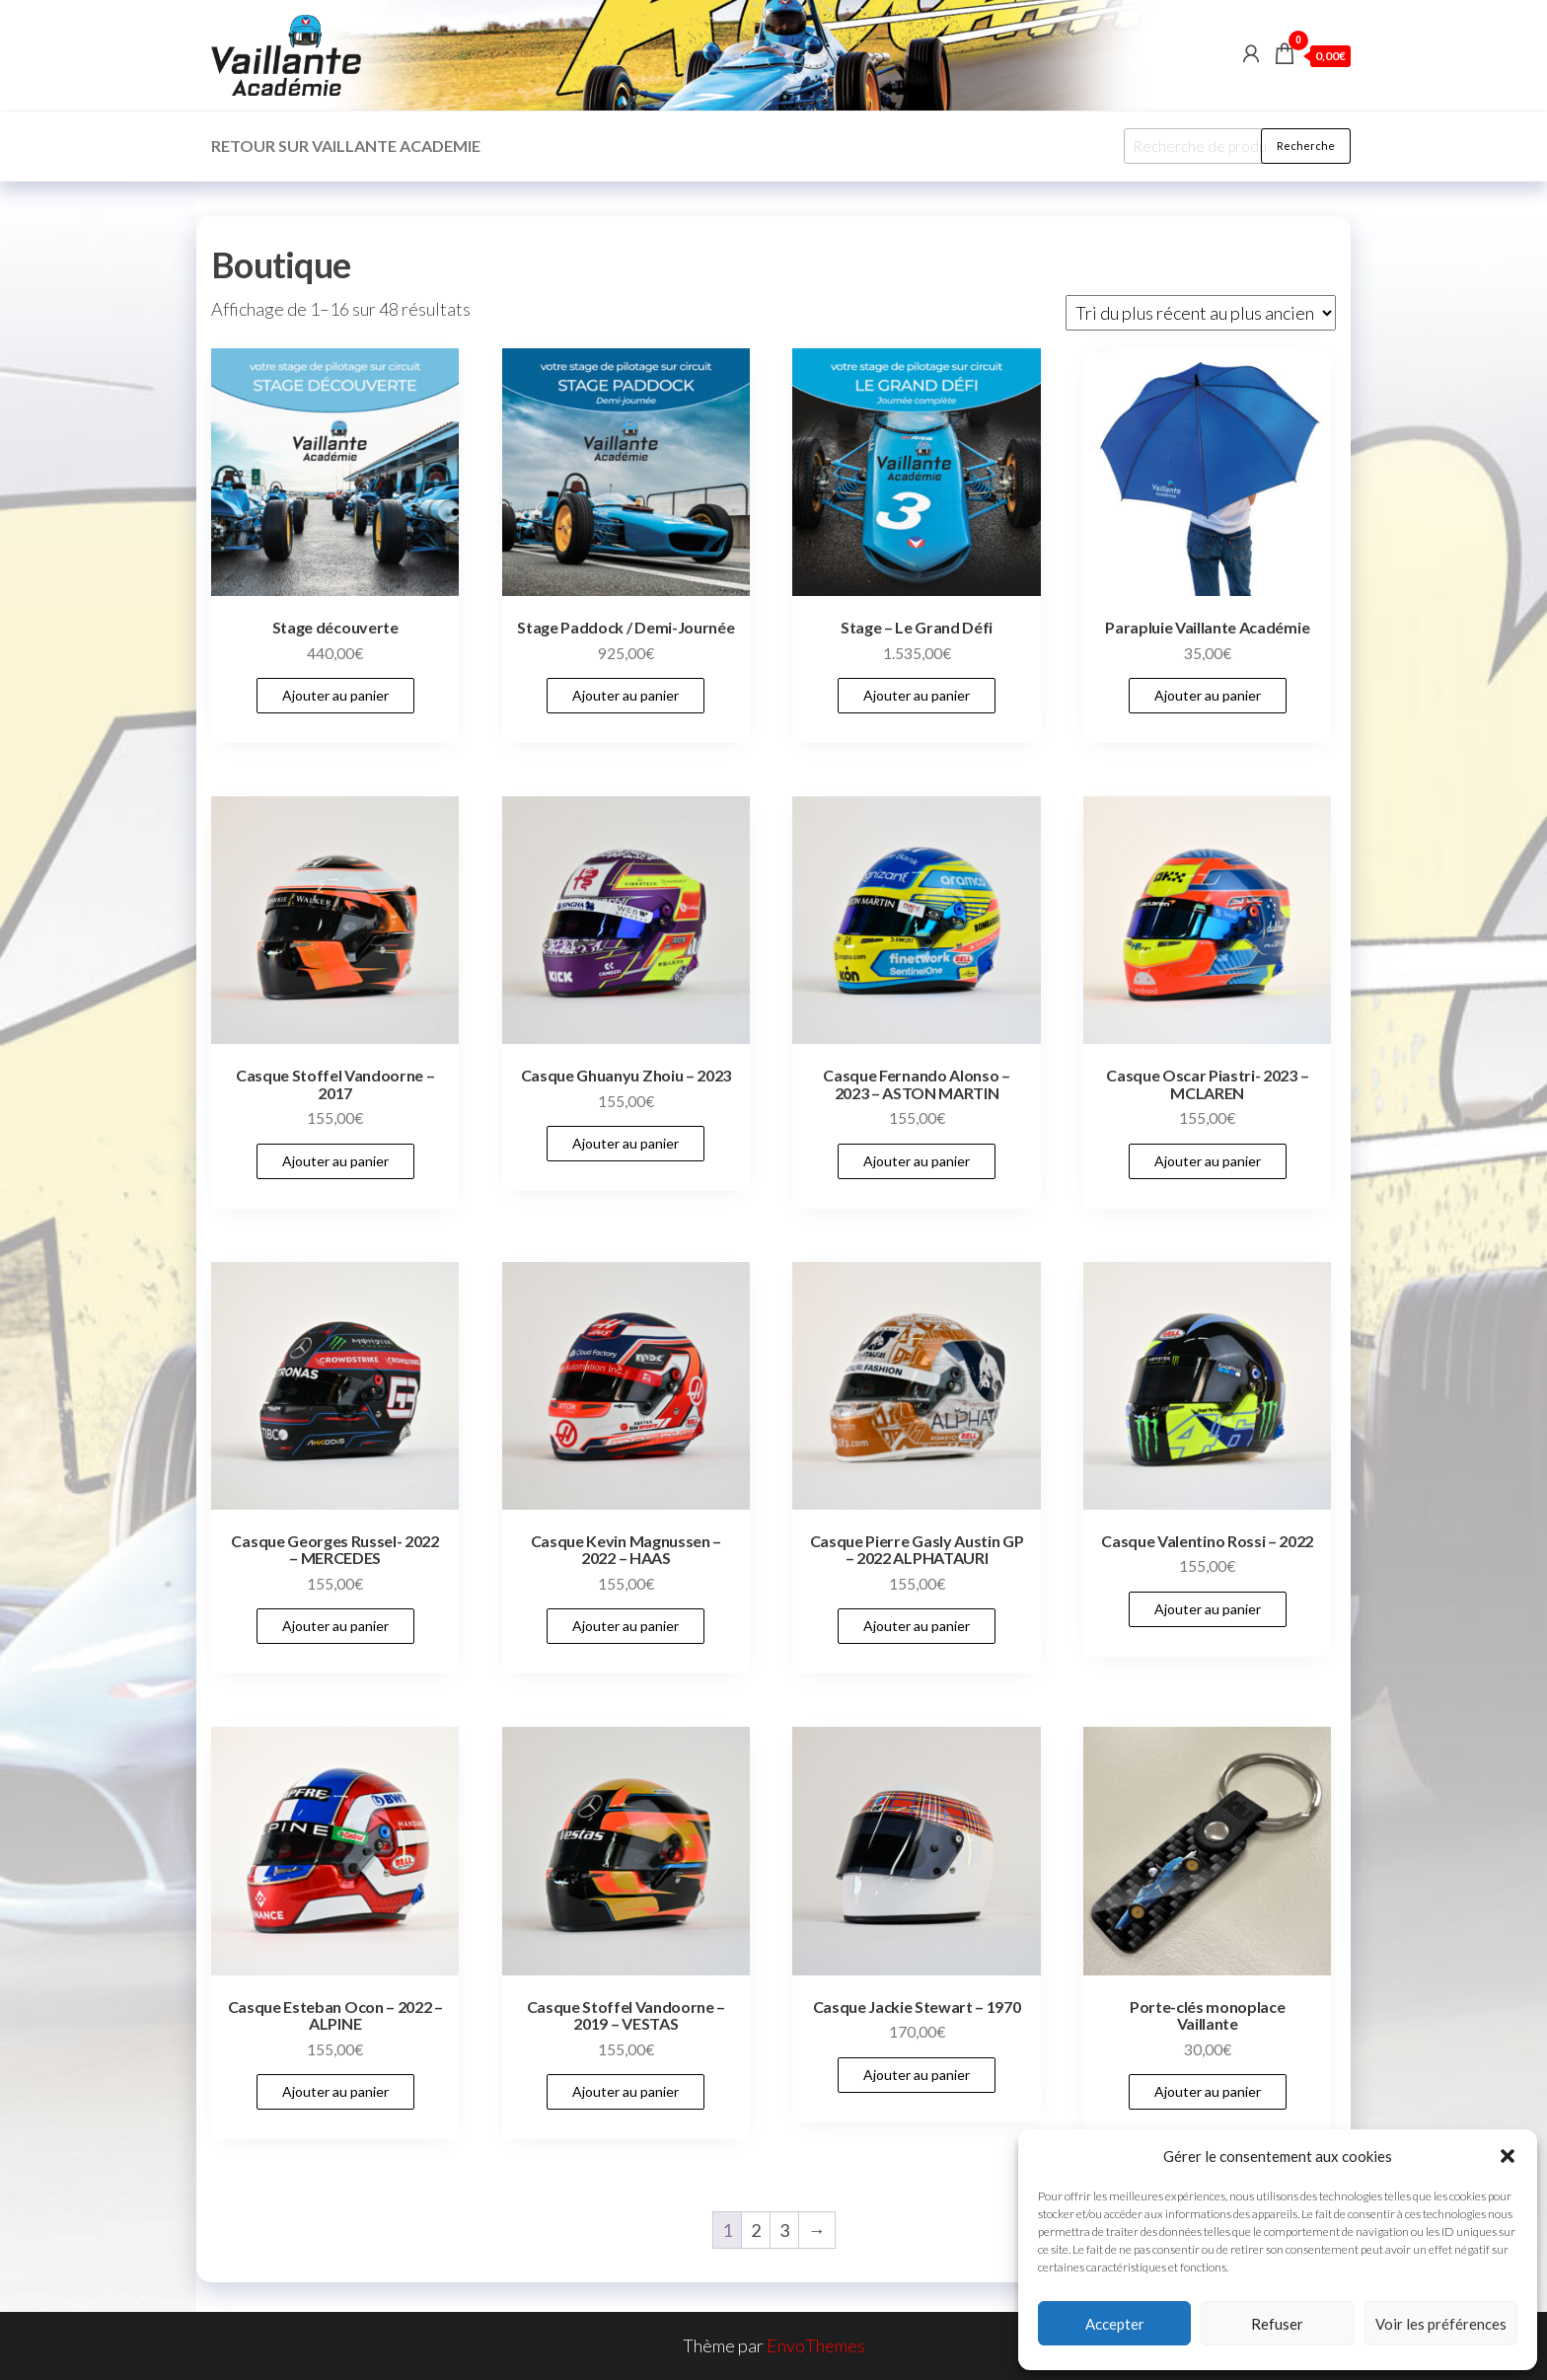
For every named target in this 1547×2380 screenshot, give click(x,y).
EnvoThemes (816, 2345)
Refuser (1277, 2324)
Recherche (1306, 145)
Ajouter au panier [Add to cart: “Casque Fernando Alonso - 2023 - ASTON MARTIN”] (916, 1161)
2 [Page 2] (756, 2230)
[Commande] (1201, 313)
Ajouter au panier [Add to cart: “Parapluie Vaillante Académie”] (1207, 695)
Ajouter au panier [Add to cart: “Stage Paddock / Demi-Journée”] (625, 695)
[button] (1507, 2156)
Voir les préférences (1441, 2324)
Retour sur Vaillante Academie (345, 145)
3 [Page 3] (784, 2230)
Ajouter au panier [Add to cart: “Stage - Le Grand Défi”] (916, 695)
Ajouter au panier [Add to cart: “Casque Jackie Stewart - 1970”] (916, 2074)
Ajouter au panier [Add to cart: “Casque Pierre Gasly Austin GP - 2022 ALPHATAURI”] (916, 1625)
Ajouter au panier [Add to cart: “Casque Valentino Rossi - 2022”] (1207, 1608)
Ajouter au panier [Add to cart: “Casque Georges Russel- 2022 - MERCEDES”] (335, 1625)
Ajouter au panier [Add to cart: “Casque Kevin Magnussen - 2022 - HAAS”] (625, 1625)
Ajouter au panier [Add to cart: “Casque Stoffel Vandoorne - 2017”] (335, 1161)
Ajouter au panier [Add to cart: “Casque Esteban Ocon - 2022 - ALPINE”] (335, 2091)
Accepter (1114, 2324)
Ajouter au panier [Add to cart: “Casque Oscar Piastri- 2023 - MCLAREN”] (1207, 1161)
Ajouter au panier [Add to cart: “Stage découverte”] (335, 695)
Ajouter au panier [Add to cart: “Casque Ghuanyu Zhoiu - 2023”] (625, 1143)
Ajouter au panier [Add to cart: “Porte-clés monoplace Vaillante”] (1207, 2091)
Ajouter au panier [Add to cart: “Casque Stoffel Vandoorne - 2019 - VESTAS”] (625, 2091)
